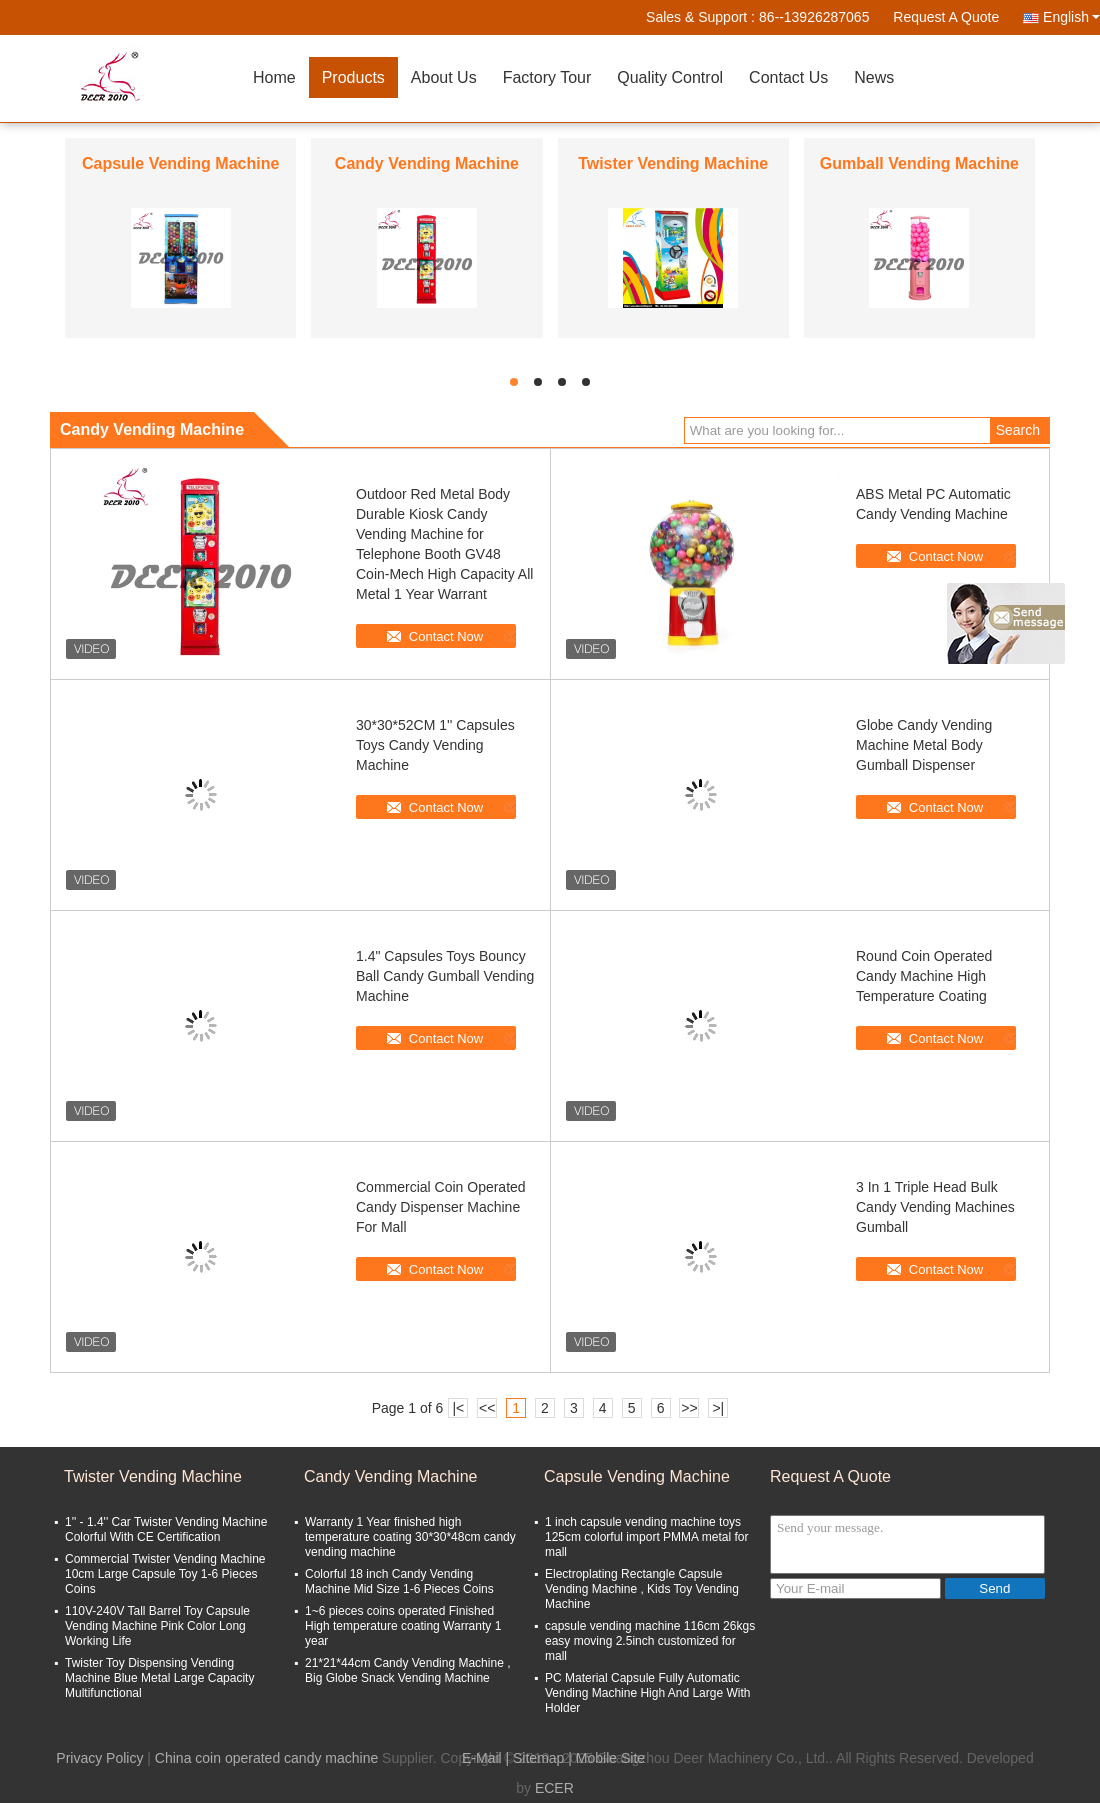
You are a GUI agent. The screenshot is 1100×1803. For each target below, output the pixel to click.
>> (689, 1408)
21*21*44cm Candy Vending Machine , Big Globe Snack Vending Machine (407, 1670)
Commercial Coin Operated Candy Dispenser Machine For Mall (441, 1207)
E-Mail (482, 1758)
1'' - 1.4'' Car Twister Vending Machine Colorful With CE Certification (166, 1529)
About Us (444, 77)
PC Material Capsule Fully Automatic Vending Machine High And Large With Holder (647, 1693)
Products (353, 77)
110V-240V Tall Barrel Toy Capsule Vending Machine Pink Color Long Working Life (157, 1626)
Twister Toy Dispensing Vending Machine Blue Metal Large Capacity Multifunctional (159, 1678)
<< (487, 1408)
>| (718, 1408)
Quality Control (670, 77)
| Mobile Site (606, 1758)
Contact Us (788, 77)
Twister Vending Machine (673, 163)
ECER (554, 1788)
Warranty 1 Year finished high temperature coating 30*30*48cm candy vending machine (410, 1537)
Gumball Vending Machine (919, 163)
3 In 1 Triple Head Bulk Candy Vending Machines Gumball (935, 1207)
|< (458, 1408)
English (1071, 17)
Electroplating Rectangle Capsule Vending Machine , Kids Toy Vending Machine (642, 1589)
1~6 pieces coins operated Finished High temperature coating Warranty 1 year (403, 1626)
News (874, 77)
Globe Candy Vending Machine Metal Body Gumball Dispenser (924, 745)
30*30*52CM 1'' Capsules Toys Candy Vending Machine (435, 745)
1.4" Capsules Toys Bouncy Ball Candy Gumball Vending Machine (445, 976)
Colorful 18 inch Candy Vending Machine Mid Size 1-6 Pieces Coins (399, 1581)
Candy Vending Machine (427, 163)
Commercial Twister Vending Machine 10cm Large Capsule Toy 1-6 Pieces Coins (165, 1574)
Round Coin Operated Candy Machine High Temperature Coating (924, 976)
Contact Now (446, 636)
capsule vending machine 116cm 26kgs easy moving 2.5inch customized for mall (650, 1641)
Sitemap (538, 1758)
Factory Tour (547, 77)
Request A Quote (946, 17)
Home (274, 77)
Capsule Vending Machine (180, 163)
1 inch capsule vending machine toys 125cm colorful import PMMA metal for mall (646, 1537)
